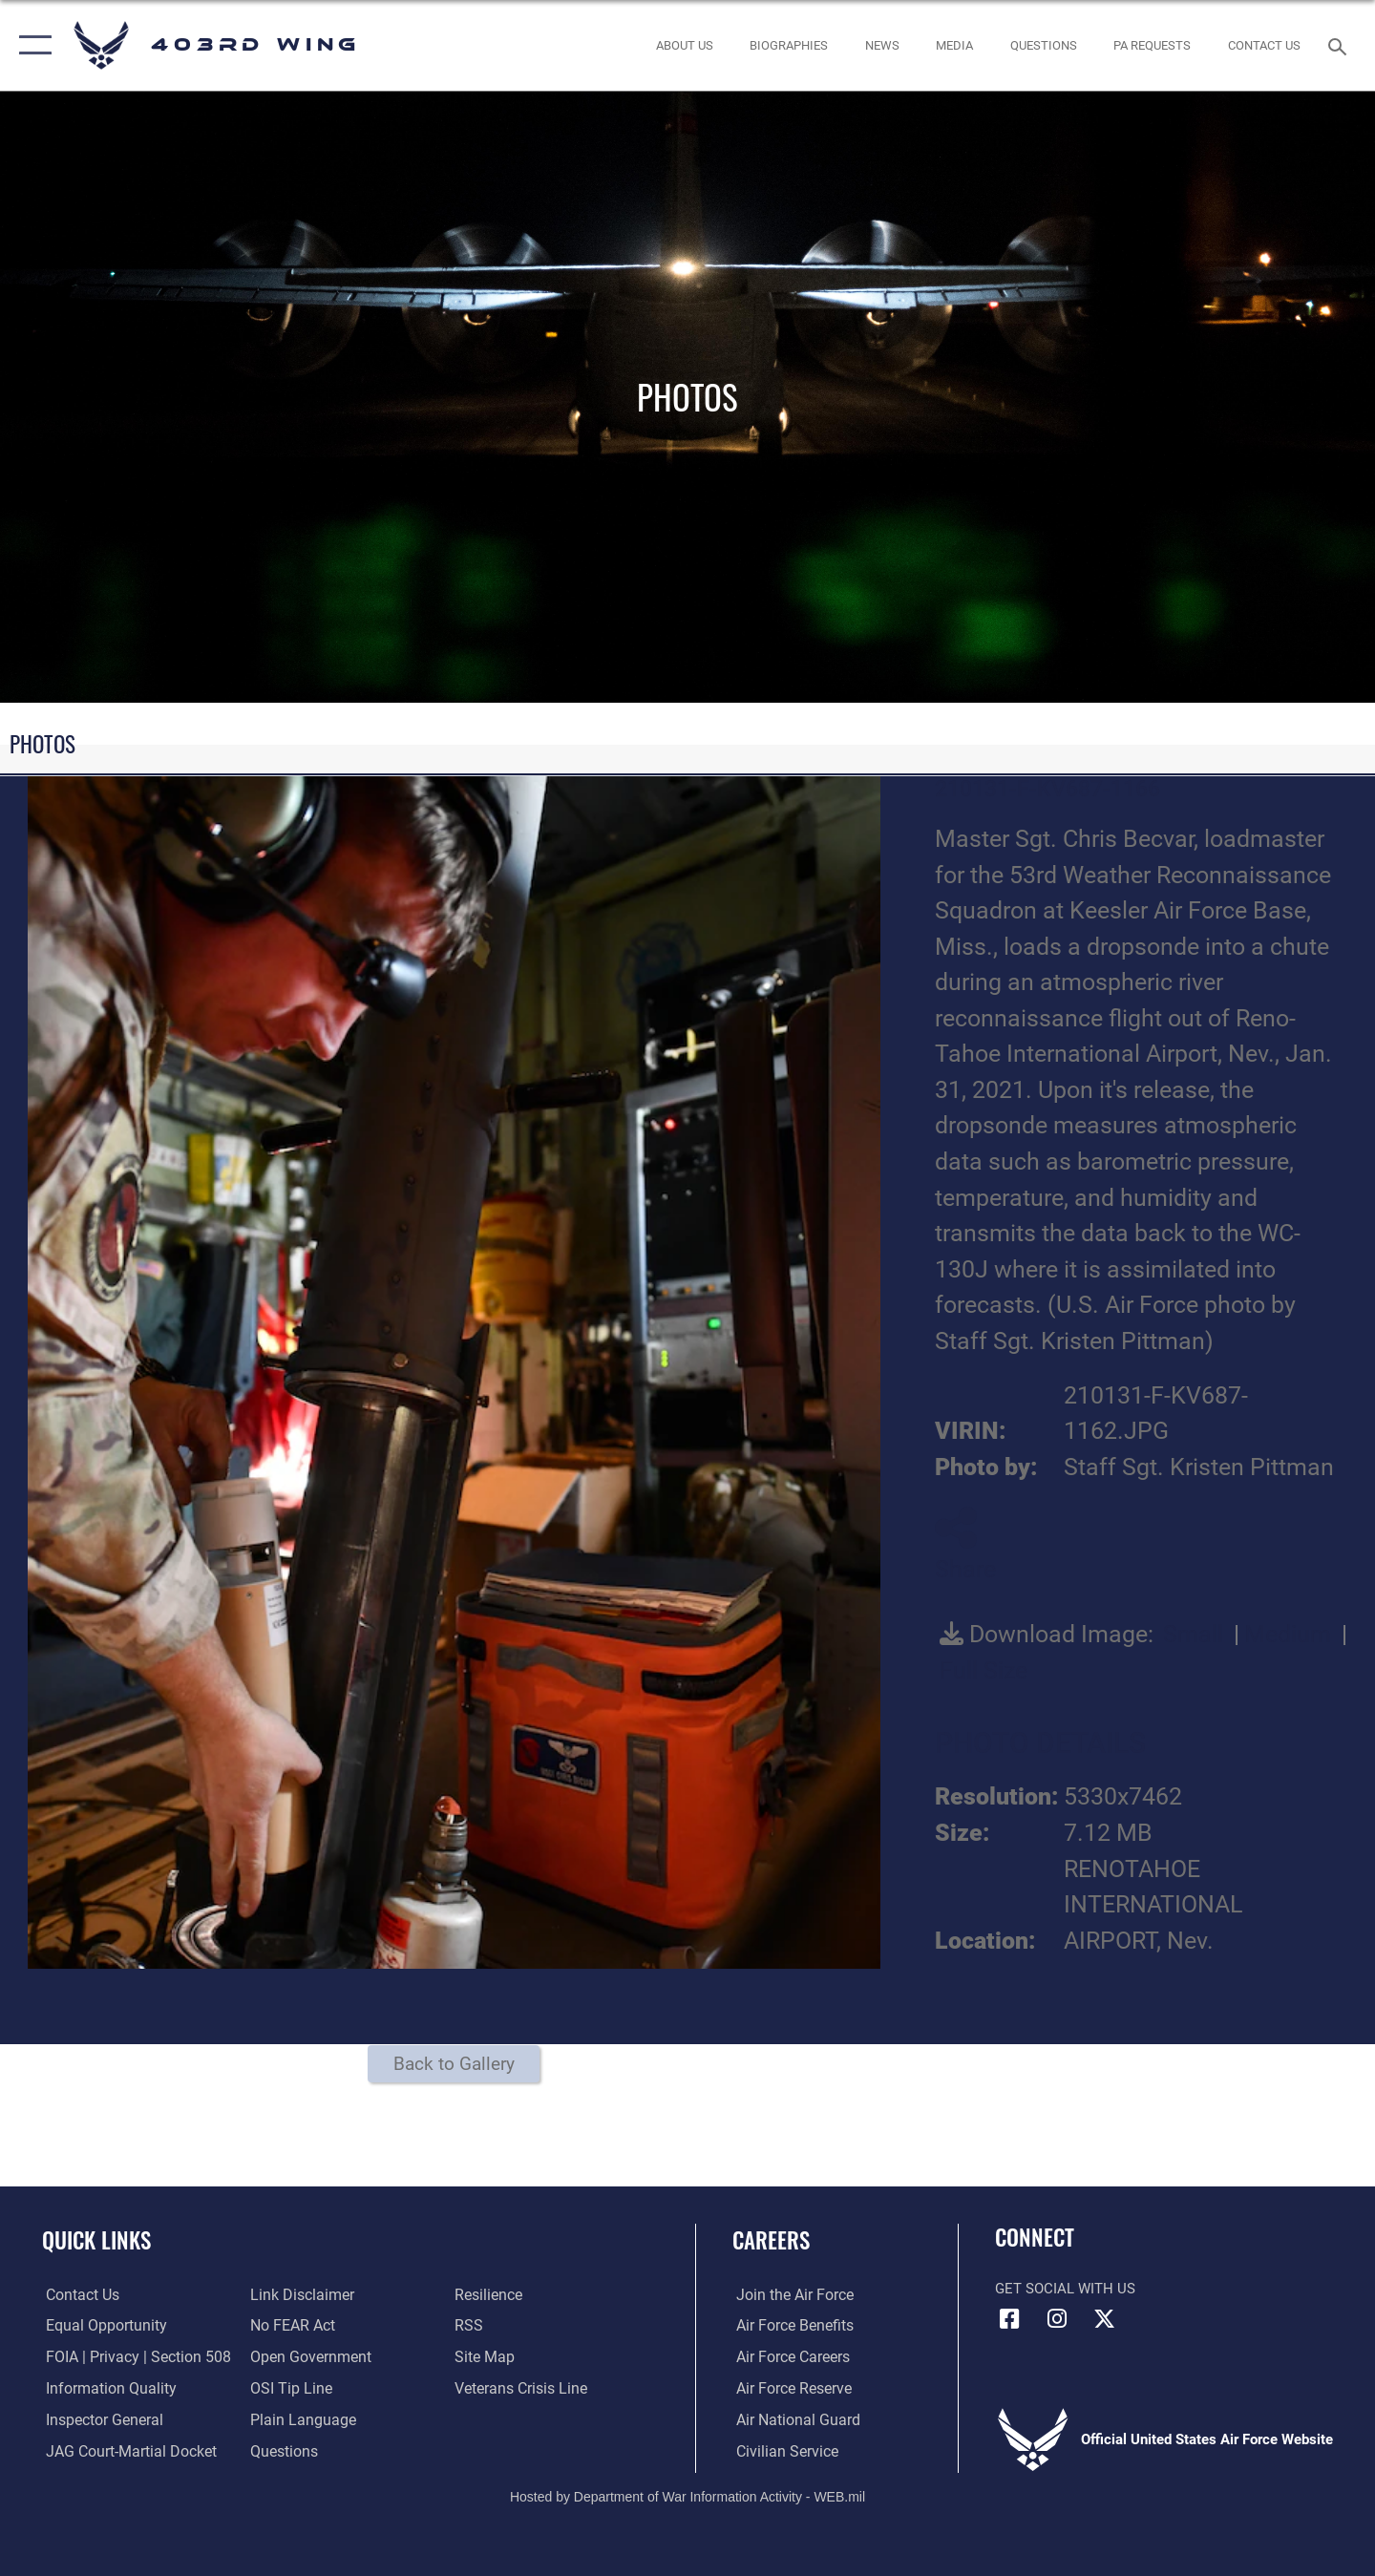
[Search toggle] (1340, 45)
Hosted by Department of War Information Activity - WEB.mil (687, 2495)
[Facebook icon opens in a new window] (1009, 2319)
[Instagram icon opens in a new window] (1057, 2319)
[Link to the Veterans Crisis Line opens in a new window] (519, 2388)
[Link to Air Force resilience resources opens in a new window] (488, 2295)
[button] (31, 45)
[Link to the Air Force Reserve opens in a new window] (788, 2388)
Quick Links (96, 2240)
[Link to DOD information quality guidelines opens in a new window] (103, 2388)
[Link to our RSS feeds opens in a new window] (468, 2325)
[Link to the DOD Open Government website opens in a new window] (306, 2357)
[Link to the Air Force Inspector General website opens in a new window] (98, 2420)
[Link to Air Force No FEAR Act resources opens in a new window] (290, 2325)
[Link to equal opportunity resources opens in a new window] (99, 2325)
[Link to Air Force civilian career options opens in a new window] (781, 2451)
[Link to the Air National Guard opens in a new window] (791, 2420)
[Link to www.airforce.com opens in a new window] (789, 2295)
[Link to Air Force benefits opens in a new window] (789, 2325)
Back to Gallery (454, 2064)
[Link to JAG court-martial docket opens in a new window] (124, 2451)
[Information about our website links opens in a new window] (299, 2295)
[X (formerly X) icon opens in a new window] (1103, 2319)
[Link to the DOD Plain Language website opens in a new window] (297, 2420)
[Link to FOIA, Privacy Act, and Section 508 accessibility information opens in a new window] (129, 2357)
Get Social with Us (1065, 2288)
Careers (771, 2240)
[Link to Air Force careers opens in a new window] (788, 2357)
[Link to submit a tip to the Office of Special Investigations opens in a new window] (287, 2388)
